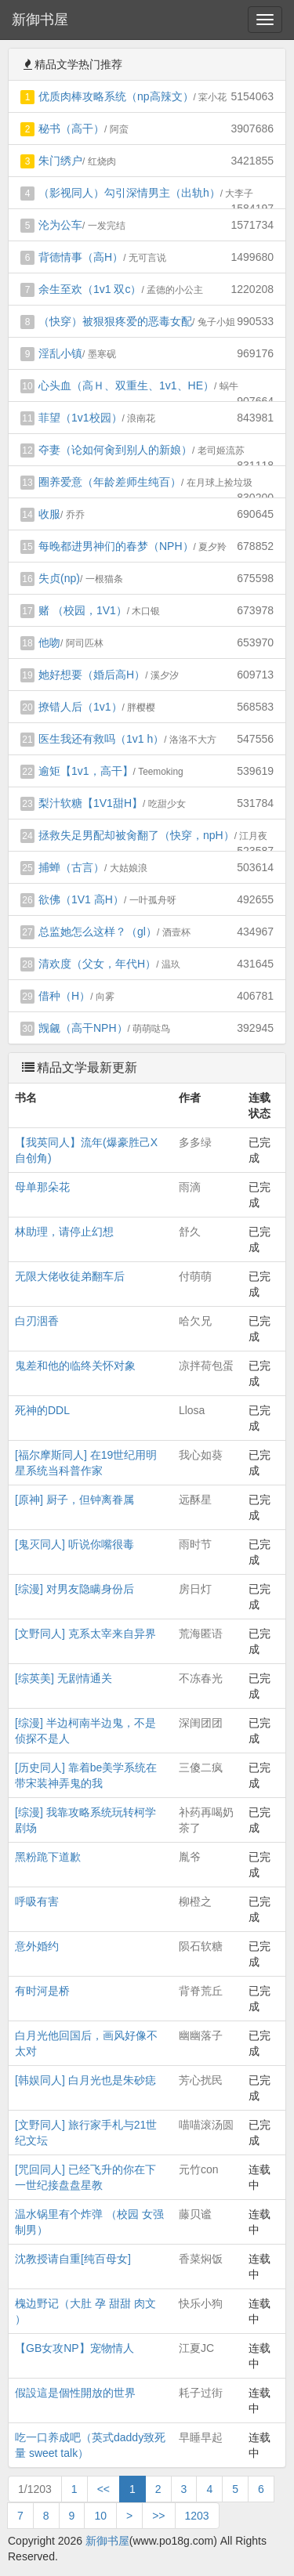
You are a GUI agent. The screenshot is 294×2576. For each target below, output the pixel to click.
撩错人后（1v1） (80, 706)
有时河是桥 (42, 1990)
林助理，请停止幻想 (64, 1231)
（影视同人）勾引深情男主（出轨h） (129, 192)
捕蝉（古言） (71, 867)
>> (158, 2515)
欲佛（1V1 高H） (81, 899)
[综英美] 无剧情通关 (63, 1678)
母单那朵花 (42, 1187)
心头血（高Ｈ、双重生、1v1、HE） (126, 385)
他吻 (49, 642)
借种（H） (64, 996)
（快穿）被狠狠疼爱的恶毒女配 (115, 321)
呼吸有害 (37, 1901)
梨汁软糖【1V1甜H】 (90, 803)
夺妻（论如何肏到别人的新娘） (115, 449)
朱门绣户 (60, 160)
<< (103, 2489)
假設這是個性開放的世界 (75, 2392)
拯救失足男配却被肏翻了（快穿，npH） (136, 835)
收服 (49, 514)
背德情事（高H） (80, 257)
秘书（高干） (71, 128)
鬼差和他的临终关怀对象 (75, 1365)
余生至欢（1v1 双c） (89, 289)
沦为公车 (60, 225)
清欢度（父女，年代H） (97, 963)
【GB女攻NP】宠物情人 (74, 2348)
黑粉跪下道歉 (48, 1857)
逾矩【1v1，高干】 (85, 771)
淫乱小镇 (60, 353)
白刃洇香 (37, 1321)
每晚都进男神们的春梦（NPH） (116, 546)
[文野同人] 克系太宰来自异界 (85, 1633)
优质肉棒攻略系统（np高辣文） (116, 96)
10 (100, 2515)
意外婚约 (37, 1946)
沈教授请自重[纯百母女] (73, 2258)
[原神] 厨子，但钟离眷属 (74, 1499)
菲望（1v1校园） (80, 417)
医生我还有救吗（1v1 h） (101, 739)
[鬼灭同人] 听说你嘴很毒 (74, 1544)
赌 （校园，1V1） (82, 610)
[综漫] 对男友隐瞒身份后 (74, 1589)
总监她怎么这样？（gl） (97, 931)
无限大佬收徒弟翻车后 (70, 1276)
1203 (197, 2515)
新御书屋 (40, 19)
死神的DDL (42, 1410)
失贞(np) (59, 578)
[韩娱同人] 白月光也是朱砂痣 (85, 2080)
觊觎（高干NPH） (83, 1028)
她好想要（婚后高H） (91, 674)
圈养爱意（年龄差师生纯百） (109, 482)
